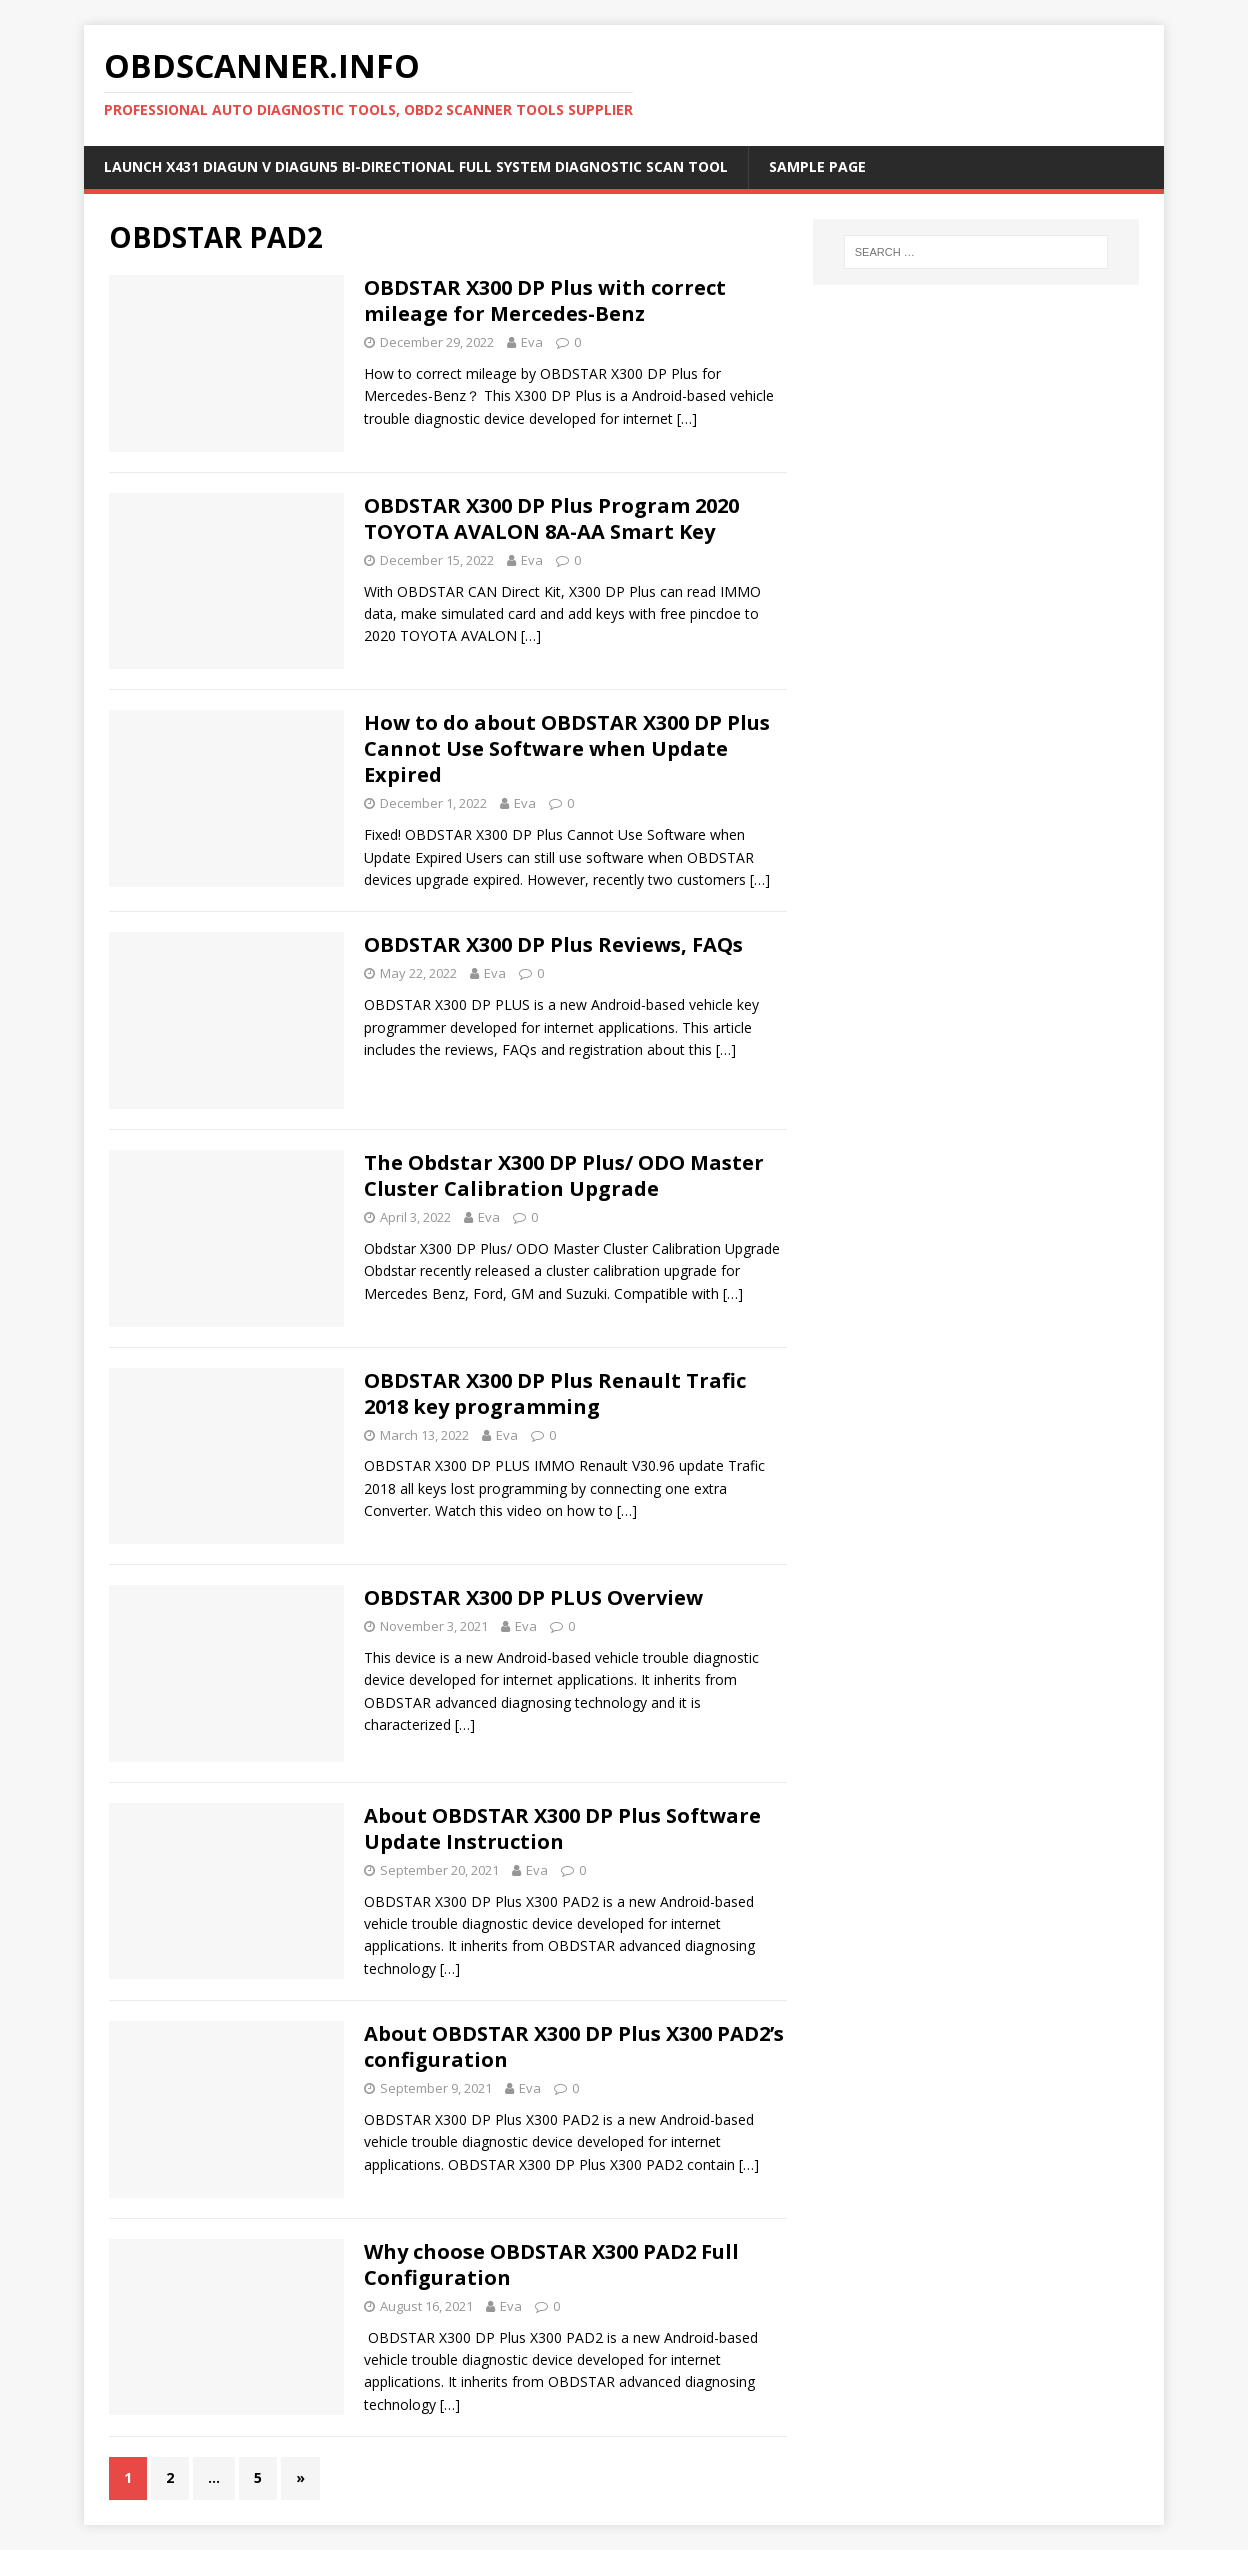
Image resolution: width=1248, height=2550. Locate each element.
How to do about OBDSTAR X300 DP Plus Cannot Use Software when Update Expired (567, 748)
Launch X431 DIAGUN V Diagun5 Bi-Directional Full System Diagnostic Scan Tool (416, 166)
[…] (687, 418)
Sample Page (817, 166)
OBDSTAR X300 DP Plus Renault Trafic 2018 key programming (555, 1393)
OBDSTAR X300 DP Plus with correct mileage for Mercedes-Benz (545, 300)
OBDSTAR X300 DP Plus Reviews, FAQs (553, 944)
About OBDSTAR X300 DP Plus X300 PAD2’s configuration (574, 2046)
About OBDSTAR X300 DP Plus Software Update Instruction (562, 1828)
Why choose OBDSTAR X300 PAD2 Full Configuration (551, 2264)
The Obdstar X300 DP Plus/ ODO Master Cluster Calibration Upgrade (564, 1175)
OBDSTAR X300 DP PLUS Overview (533, 1597)
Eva (532, 342)
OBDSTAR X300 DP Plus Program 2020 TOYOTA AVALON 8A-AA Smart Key (551, 518)
